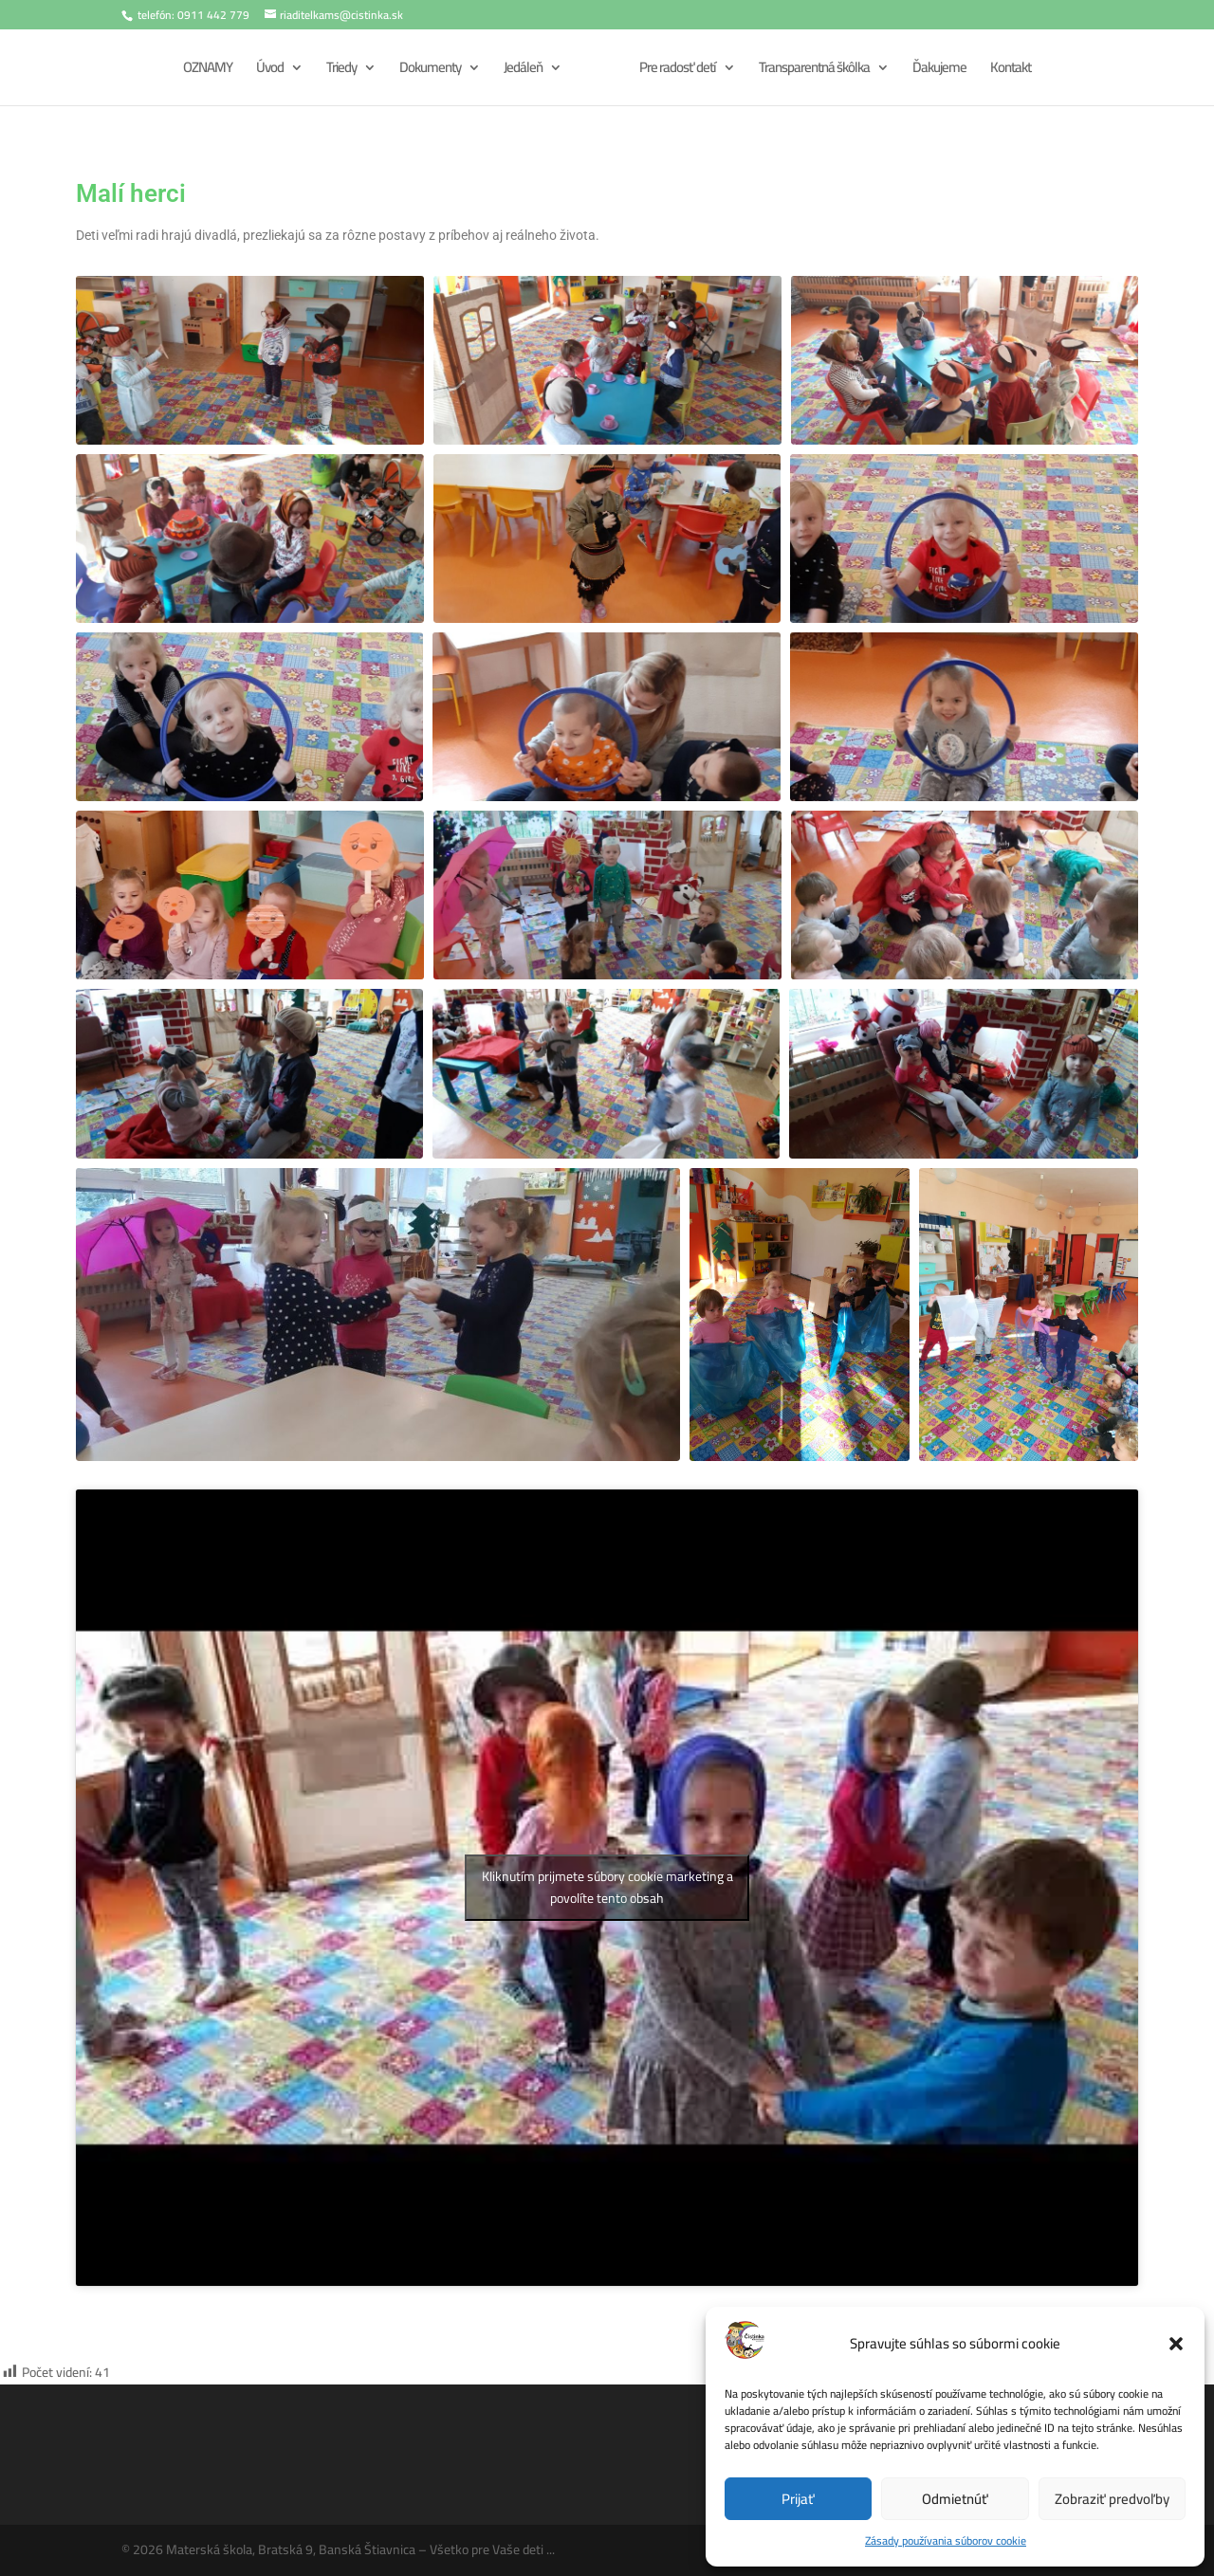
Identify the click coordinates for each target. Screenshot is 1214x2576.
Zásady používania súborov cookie (945, 2540)
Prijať (798, 2498)
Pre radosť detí (677, 71)
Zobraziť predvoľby (1112, 2498)
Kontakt (1010, 71)
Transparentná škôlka (814, 71)
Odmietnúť (955, 2498)
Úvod (270, 71)
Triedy (341, 71)
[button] (1176, 2343)
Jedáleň (523, 71)
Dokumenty (430, 71)
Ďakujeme (939, 71)
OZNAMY (207, 71)
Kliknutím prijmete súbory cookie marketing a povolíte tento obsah (607, 1887)
